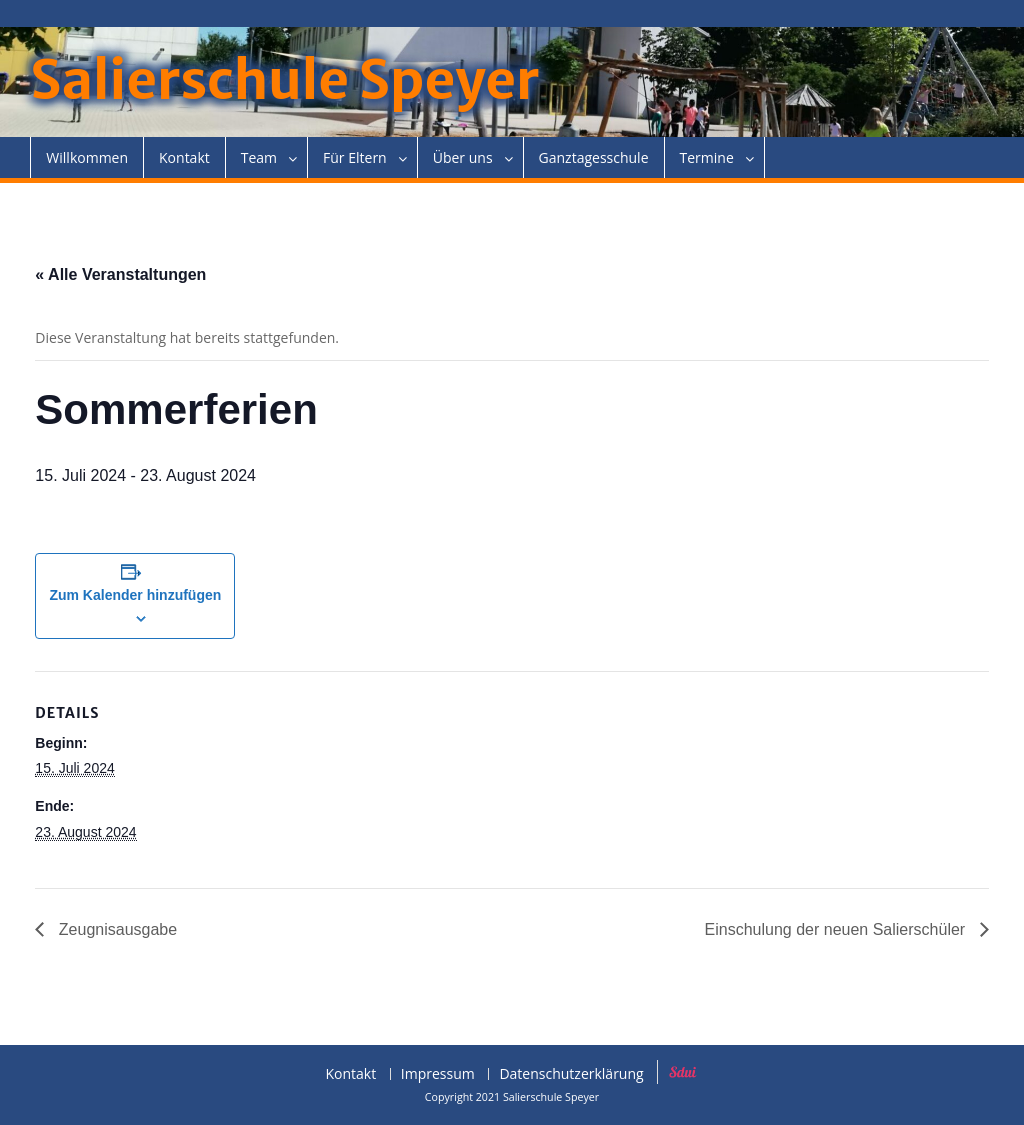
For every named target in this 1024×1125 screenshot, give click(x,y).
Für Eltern (355, 157)
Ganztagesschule (594, 157)
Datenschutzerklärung (571, 1074)
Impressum (438, 1074)
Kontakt (184, 157)
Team (259, 157)
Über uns (463, 157)
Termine (707, 157)
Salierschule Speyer (284, 80)
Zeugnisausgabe (115, 929)
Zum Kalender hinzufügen (135, 595)
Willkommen (87, 157)
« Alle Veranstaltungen (120, 274)
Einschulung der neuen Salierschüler (837, 929)
